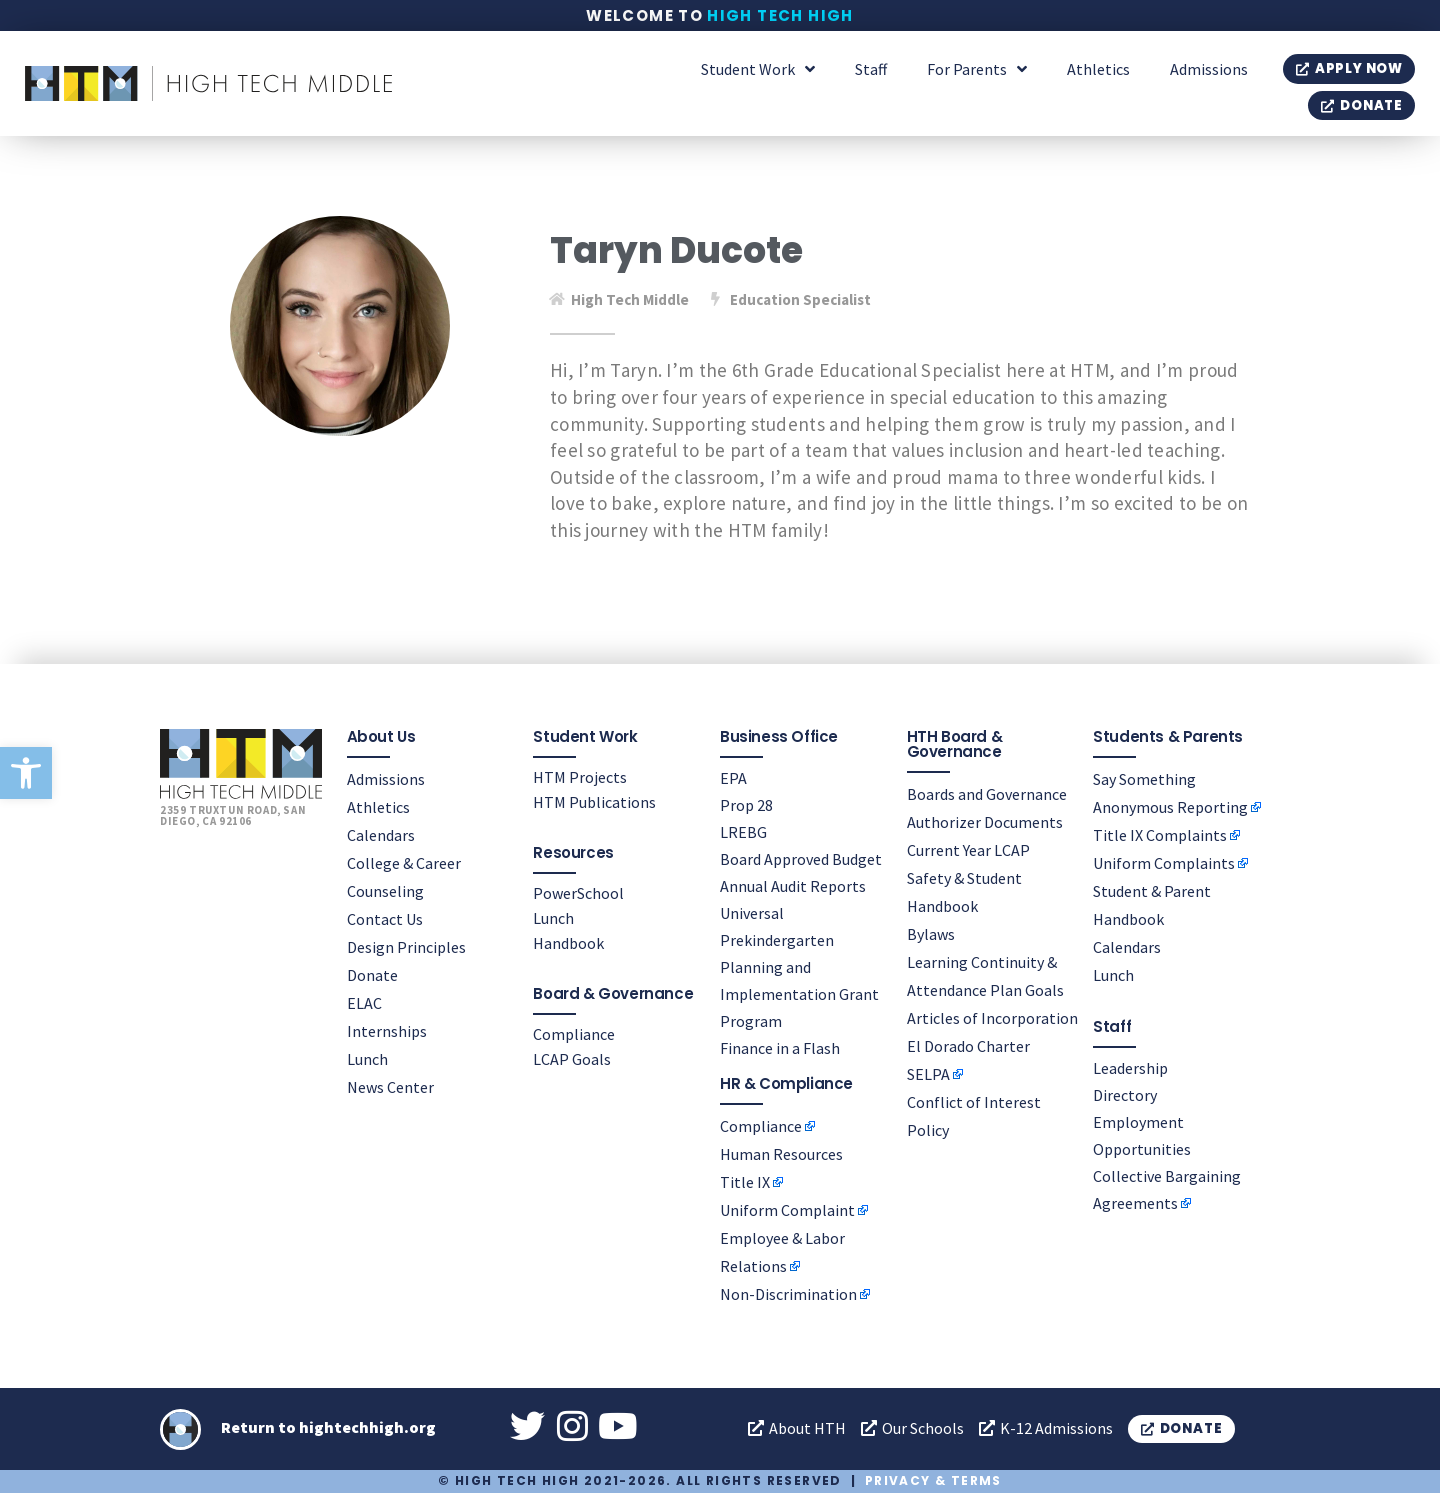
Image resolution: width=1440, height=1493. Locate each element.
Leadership (1130, 1068)
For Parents (977, 69)
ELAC (364, 1003)
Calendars (381, 835)
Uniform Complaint (787, 1210)
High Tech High (780, 15)
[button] (26, 773)
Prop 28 (746, 805)
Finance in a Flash (780, 1048)
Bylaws (931, 934)
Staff (871, 69)
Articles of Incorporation (992, 1018)
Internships (387, 1031)
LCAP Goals (572, 1059)
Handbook (568, 943)
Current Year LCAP (968, 850)
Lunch (367, 1059)
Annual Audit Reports (793, 886)
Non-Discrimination (788, 1294)
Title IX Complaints (1160, 835)
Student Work (758, 69)
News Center (390, 1087)
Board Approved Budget (801, 859)
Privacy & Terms (933, 1480)
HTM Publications (594, 802)
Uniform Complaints (1164, 863)
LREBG (743, 832)
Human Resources (781, 1154)
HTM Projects (580, 777)
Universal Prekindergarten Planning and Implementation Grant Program (799, 967)
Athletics (1098, 69)
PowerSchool (578, 893)
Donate (372, 975)
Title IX (745, 1182)
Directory (1125, 1095)
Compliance (574, 1034)
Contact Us (385, 919)
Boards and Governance (987, 794)
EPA (733, 778)
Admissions (1209, 69)
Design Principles (406, 947)
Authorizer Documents (985, 822)
